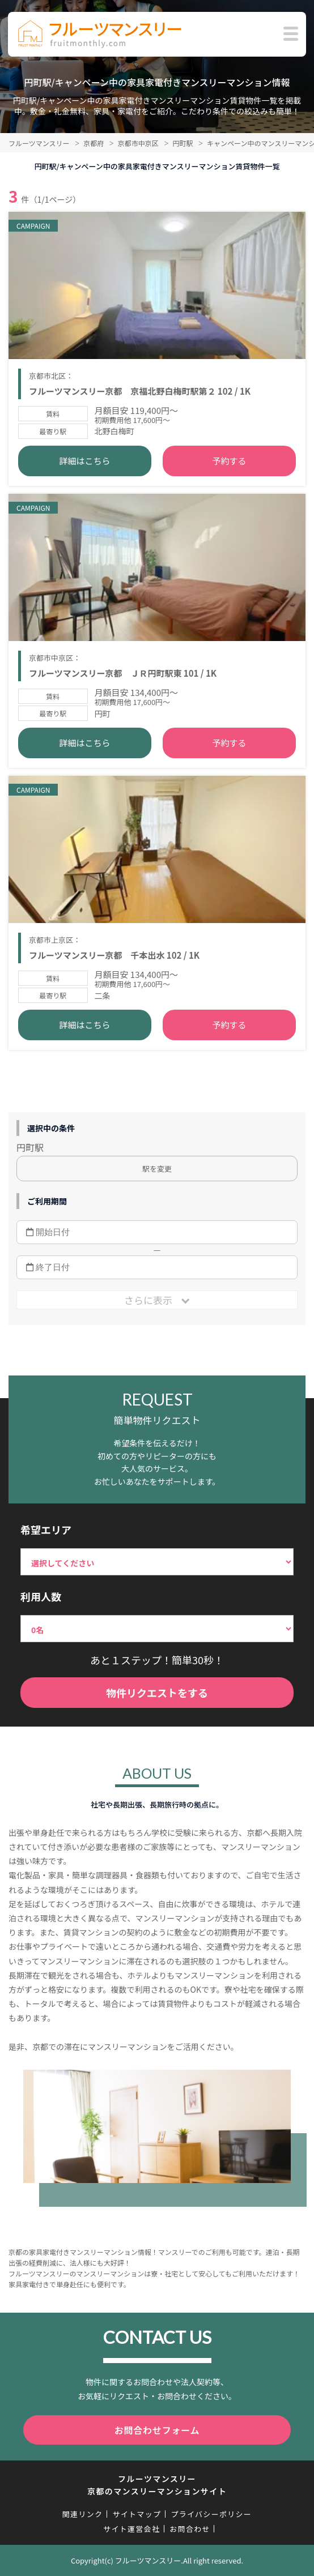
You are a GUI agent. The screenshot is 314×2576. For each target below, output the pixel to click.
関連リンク (82, 2514)
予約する (229, 461)
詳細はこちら (85, 461)
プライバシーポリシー (211, 2514)
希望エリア (45, 1529)
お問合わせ (189, 2528)
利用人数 (40, 1596)
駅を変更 (157, 1168)
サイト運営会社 (131, 2528)
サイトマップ (136, 2514)
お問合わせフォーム (157, 2430)
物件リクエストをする (157, 1692)
